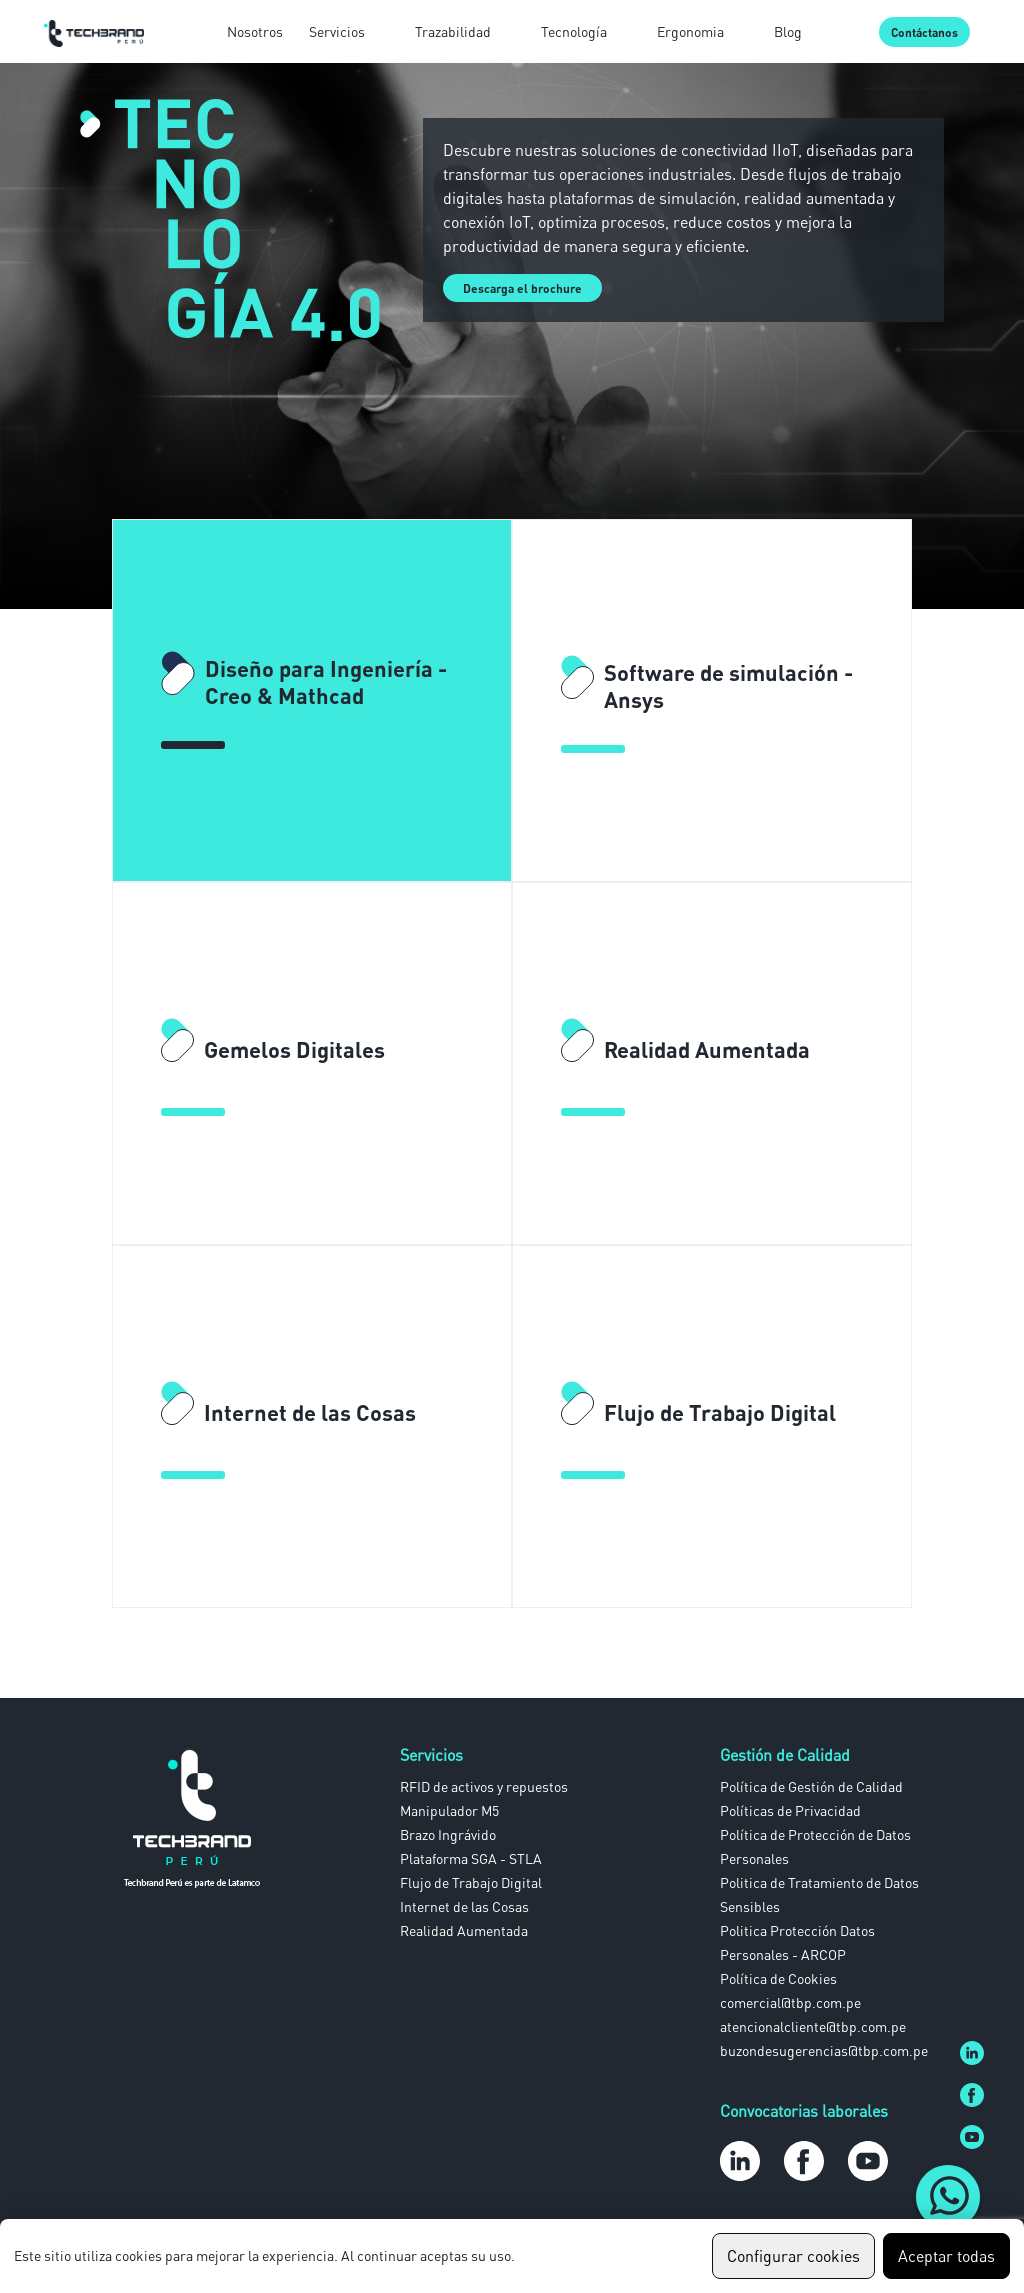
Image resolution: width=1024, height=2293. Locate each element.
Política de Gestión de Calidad (811, 1786)
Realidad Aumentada (464, 1930)
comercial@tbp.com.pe (790, 2002)
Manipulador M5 (449, 1810)
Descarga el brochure (522, 288)
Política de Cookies (778, 1978)
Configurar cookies (793, 2256)
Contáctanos (924, 32)
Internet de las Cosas (464, 1906)
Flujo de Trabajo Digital (471, 1882)
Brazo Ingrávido (448, 1834)
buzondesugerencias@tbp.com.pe (824, 2050)
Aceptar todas (946, 2256)
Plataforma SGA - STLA (471, 1858)
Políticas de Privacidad (790, 1810)
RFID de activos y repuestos (484, 1786)
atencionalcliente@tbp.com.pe (813, 2026)
